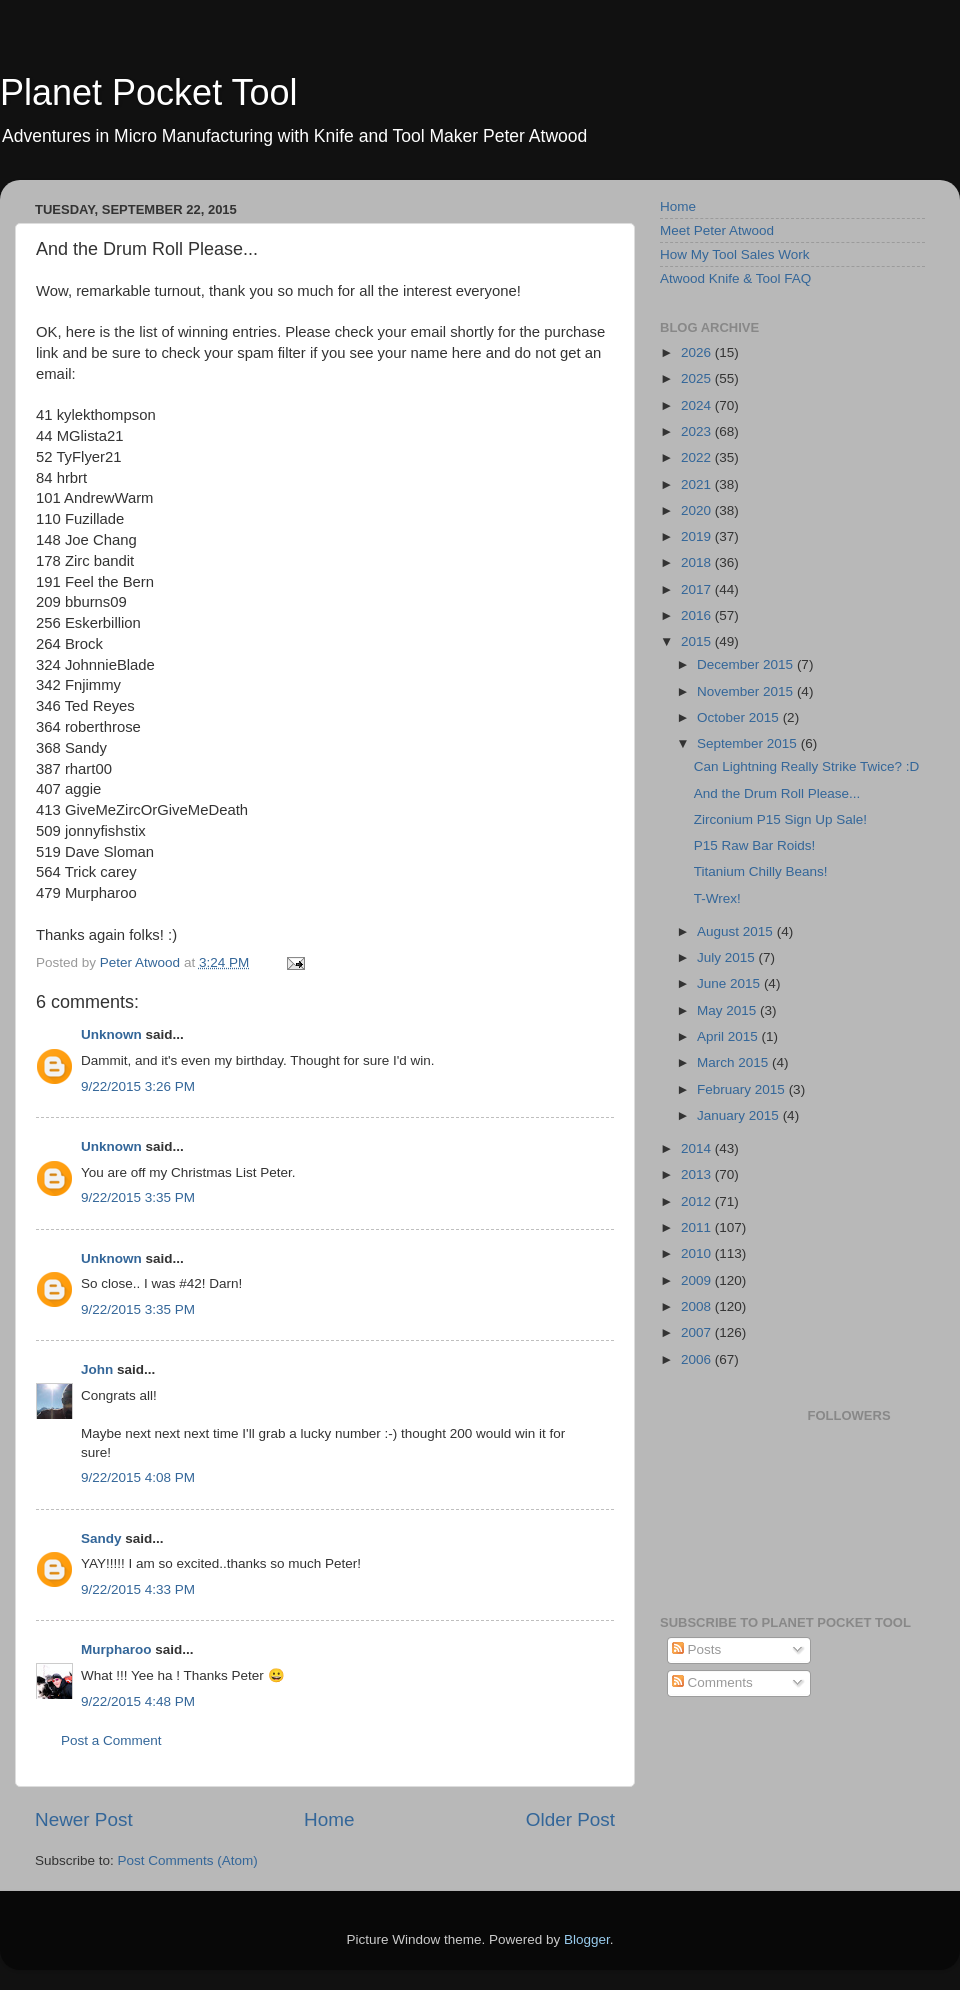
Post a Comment (111, 1740)
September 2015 (749, 743)
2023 (698, 431)
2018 (698, 562)
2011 (698, 1227)
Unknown (111, 1034)
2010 (698, 1253)
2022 (698, 457)
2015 (698, 641)
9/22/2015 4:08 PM (138, 1477)
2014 (698, 1148)
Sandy (101, 1538)
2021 (698, 484)
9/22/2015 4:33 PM (138, 1589)
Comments (712, 1682)
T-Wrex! (717, 898)
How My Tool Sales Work (735, 254)
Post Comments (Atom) (188, 1860)
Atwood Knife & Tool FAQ (735, 278)
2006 (698, 1359)
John (97, 1369)
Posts (697, 1649)
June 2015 (730, 983)
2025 (698, 378)
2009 (698, 1280)
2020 (698, 510)
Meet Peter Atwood (717, 230)
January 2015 (740, 1115)
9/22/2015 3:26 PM (138, 1086)
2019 (698, 536)
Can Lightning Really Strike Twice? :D (807, 766)
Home (329, 1819)
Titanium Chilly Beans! (761, 871)
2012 (698, 1201)
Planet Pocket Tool (149, 92)
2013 (698, 1174)
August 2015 (737, 931)
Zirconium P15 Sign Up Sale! (780, 819)
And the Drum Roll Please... (777, 793)
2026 (698, 352)
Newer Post (84, 1819)
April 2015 (729, 1036)
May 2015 (728, 1010)
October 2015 (740, 717)
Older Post (570, 1819)
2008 (698, 1306)
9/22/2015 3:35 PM (138, 1197)
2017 (698, 589)
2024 (698, 405)
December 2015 (747, 664)
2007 (698, 1332)
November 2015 (747, 691)
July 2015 (728, 957)
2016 (698, 615)
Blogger (587, 1939)
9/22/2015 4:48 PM (138, 1701)
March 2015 (734, 1062)
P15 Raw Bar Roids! (755, 845)
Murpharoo (116, 1649)
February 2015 (743, 1089)
